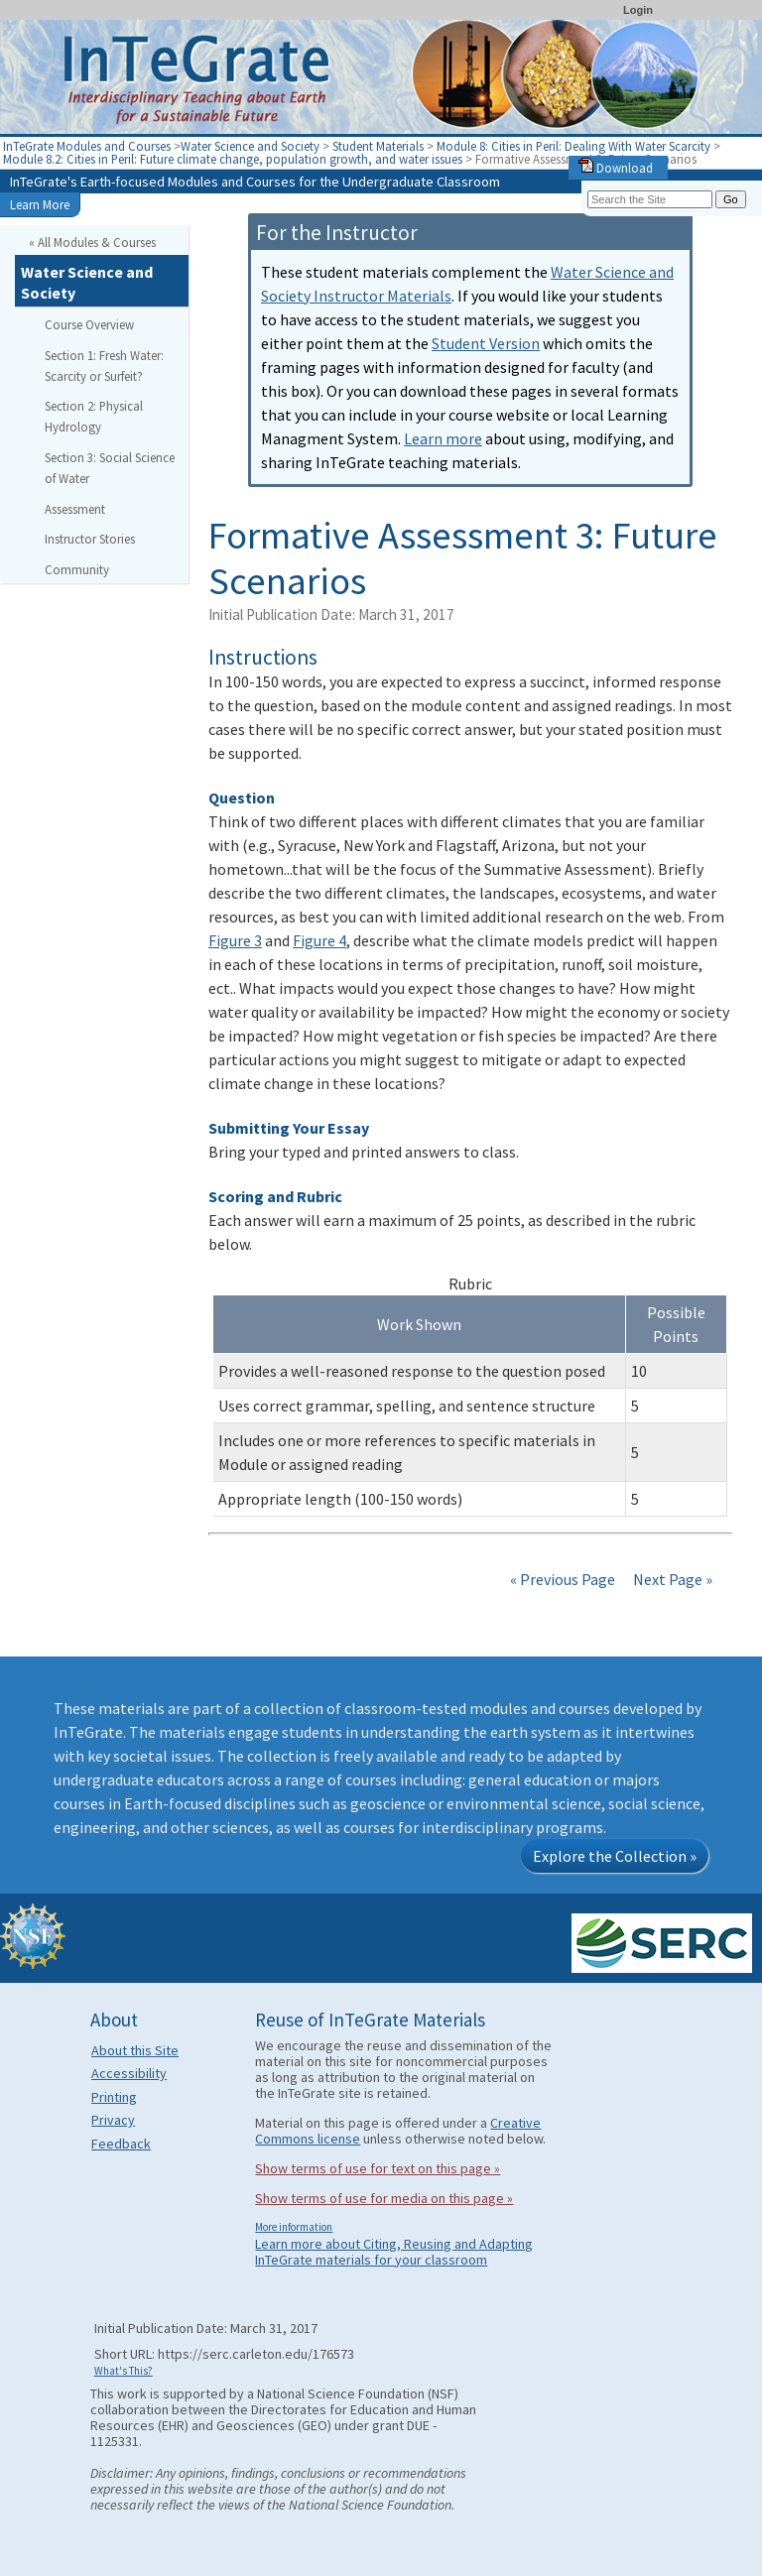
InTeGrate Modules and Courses (87, 146)
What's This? (123, 2371)
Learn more (443, 438)
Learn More (39, 204)
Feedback (121, 2143)
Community (77, 569)
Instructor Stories (90, 539)
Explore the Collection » (615, 1856)
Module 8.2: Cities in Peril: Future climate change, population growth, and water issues (234, 159)
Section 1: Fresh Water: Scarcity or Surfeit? (104, 365)
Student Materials (378, 146)
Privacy (113, 2120)
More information (293, 2227)
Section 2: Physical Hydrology (94, 416)
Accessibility (129, 2073)
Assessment (75, 509)
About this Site (135, 2050)
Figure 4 (319, 940)
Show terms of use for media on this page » (384, 2198)
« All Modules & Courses (92, 242)
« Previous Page (562, 1579)
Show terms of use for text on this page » (377, 2168)
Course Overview (89, 324)
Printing (114, 2097)
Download (615, 168)
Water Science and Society (250, 146)
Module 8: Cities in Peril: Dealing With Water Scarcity (575, 146)
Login (638, 10)
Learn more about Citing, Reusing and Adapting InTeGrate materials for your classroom (394, 2252)
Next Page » (671, 1579)
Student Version (486, 343)
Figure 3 (235, 940)
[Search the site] (649, 199)
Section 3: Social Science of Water (110, 467)
